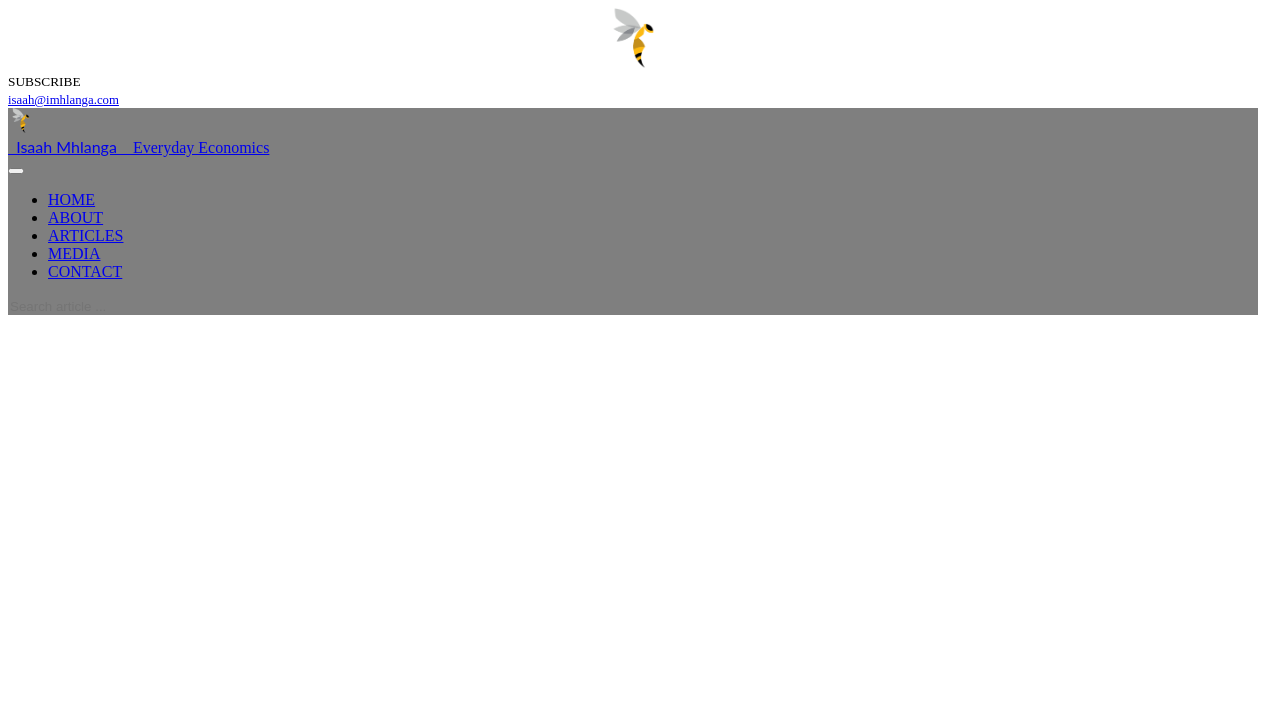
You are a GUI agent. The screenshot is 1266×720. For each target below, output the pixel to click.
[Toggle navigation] (16, 171)
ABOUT (75, 217)
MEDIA (74, 253)
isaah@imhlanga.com (63, 100)
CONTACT (85, 271)
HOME (71, 199)
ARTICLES (85, 235)
